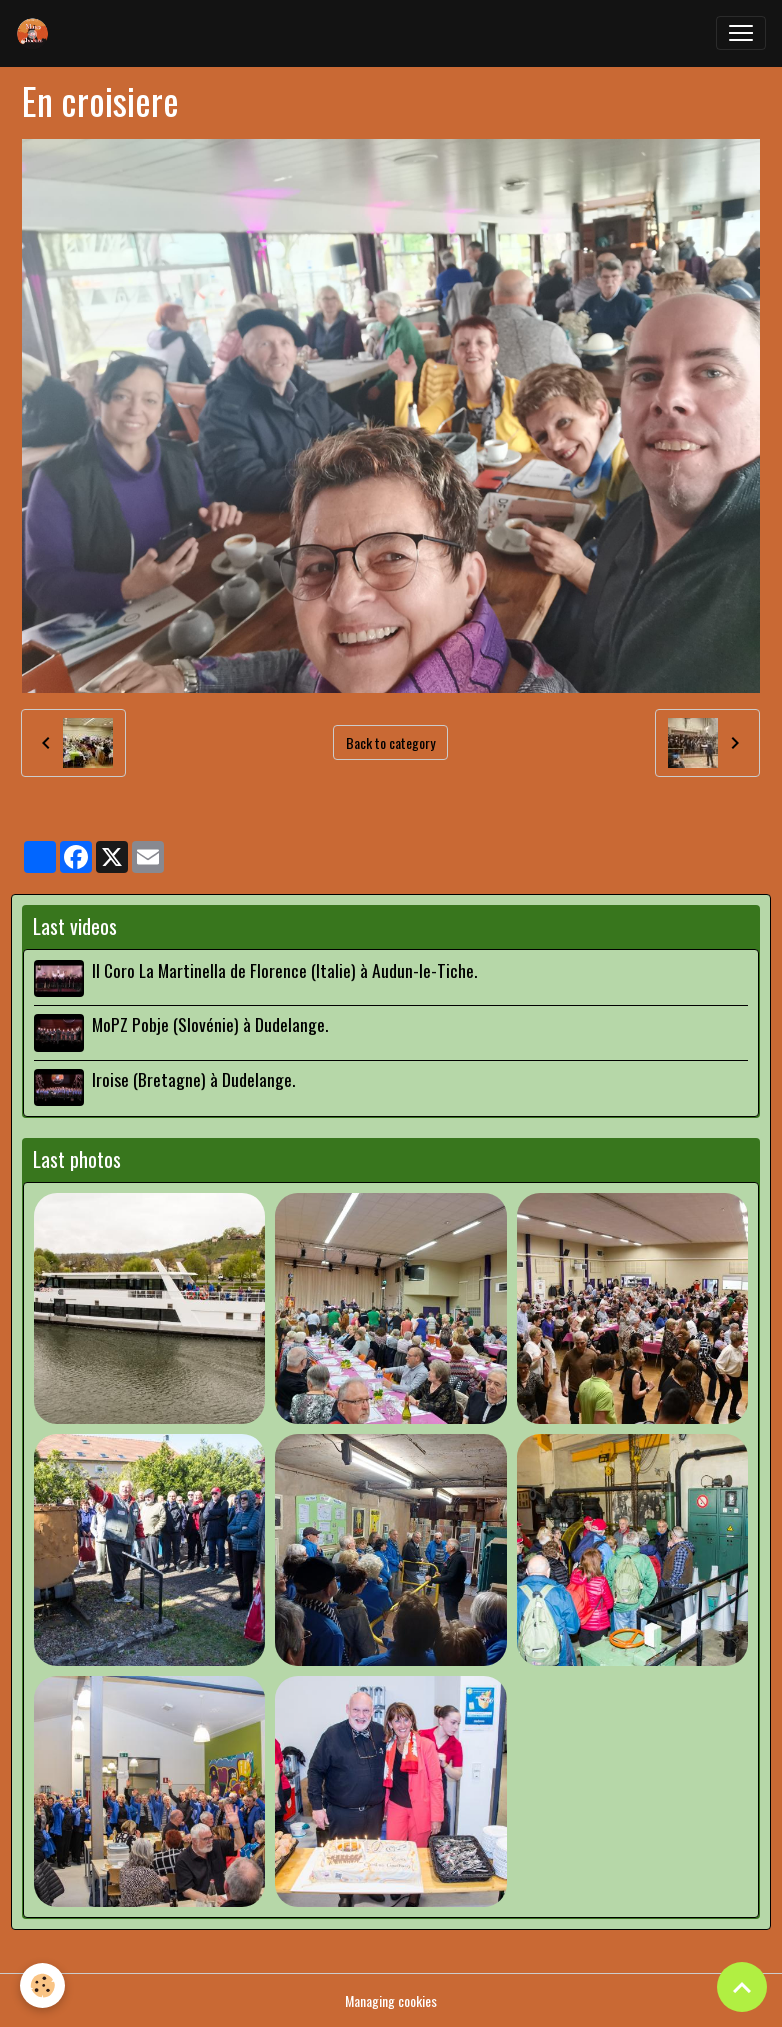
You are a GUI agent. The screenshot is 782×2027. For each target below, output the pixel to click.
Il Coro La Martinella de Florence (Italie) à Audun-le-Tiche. (284, 970)
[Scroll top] (742, 1987)
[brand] (37, 33)
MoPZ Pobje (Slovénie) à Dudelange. (210, 1024)
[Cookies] (42, 1985)
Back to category (390, 742)
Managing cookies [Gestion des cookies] (391, 2000)
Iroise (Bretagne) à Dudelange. (193, 1079)
